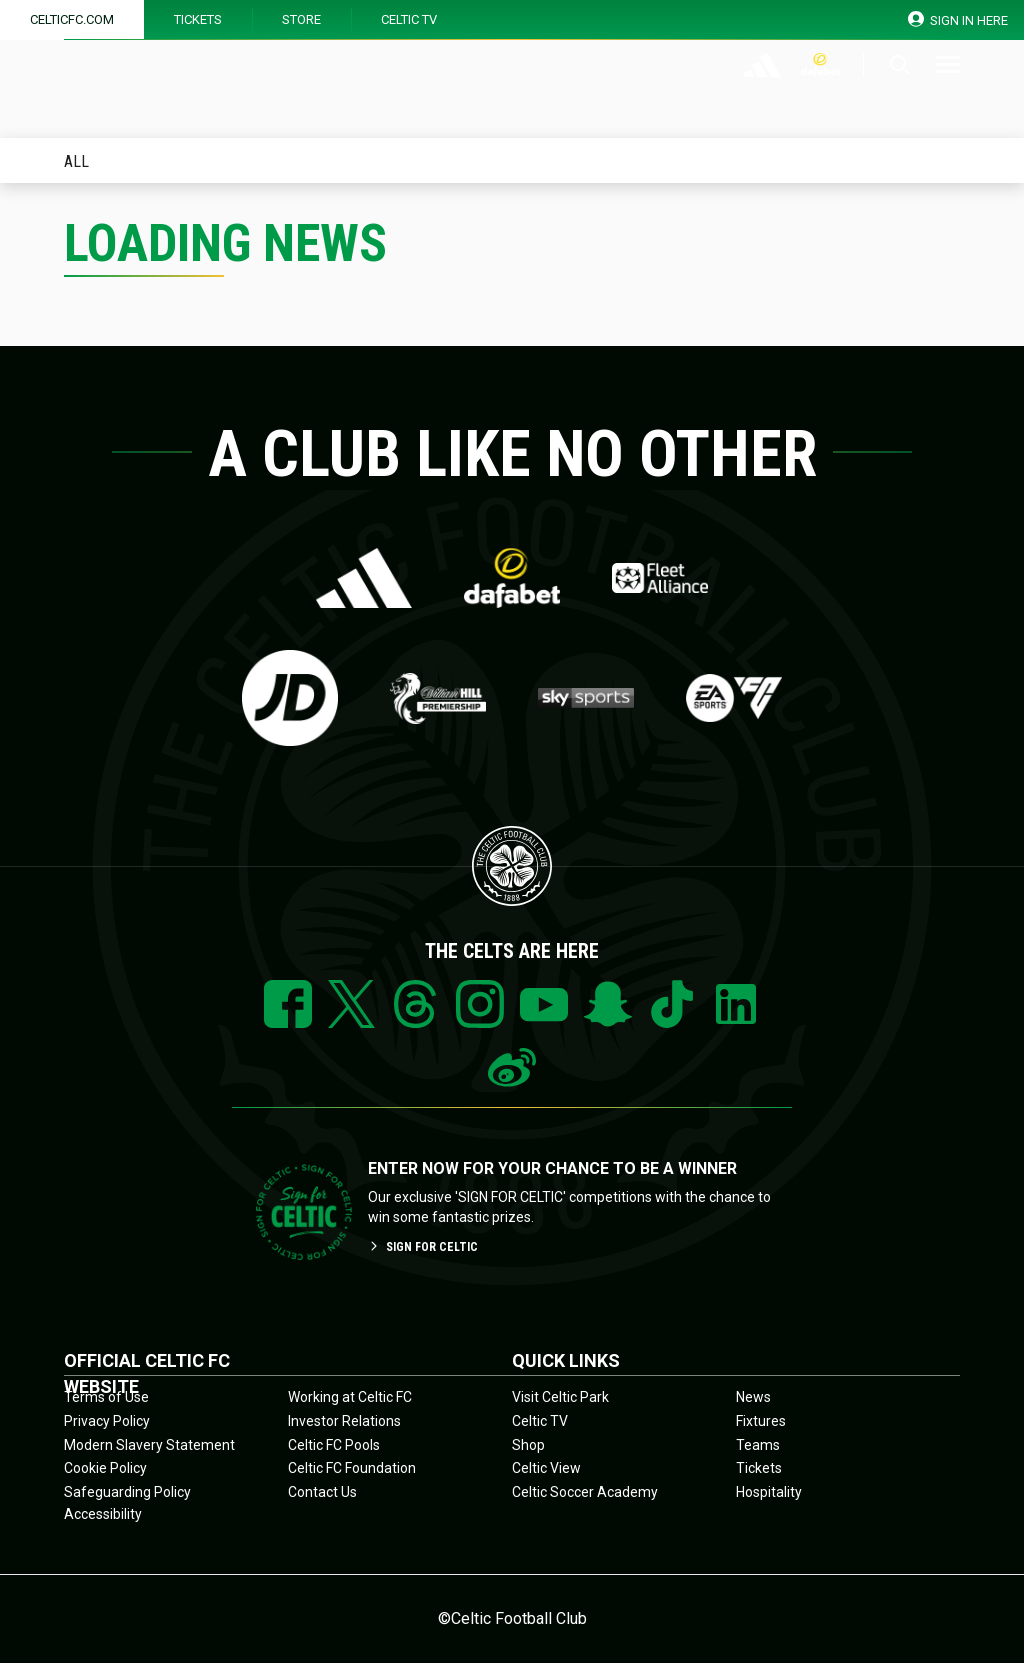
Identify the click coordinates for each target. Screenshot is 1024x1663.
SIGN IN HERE (958, 19)
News (753, 1397)
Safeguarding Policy (127, 1492)
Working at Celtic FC (350, 1397)
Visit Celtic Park (560, 1397)
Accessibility (103, 1514)
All (76, 162)
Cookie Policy (105, 1468)
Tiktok (672, 1004)
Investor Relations (344, 1421)
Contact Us (322, 1492)
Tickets (198, 19)
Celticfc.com (72, 19)
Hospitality (769, 1492)
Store (301, 19)
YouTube (544, 1004)
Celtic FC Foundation (352, 1468)
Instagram (480, 1004)
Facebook (288, 1004)
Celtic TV (409, 19)
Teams (758, 1445)
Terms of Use (106, 1397)
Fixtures (761, 1421)
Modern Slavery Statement (149, 1445)
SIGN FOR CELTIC (423, 1247)
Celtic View (546, 1468)
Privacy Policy (107, 1421)
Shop (528, 1445)
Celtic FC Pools (334, 1445)
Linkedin (736, 1004)
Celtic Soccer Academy (585, 1492)
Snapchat (608, 1004)
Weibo (512, 1068)
